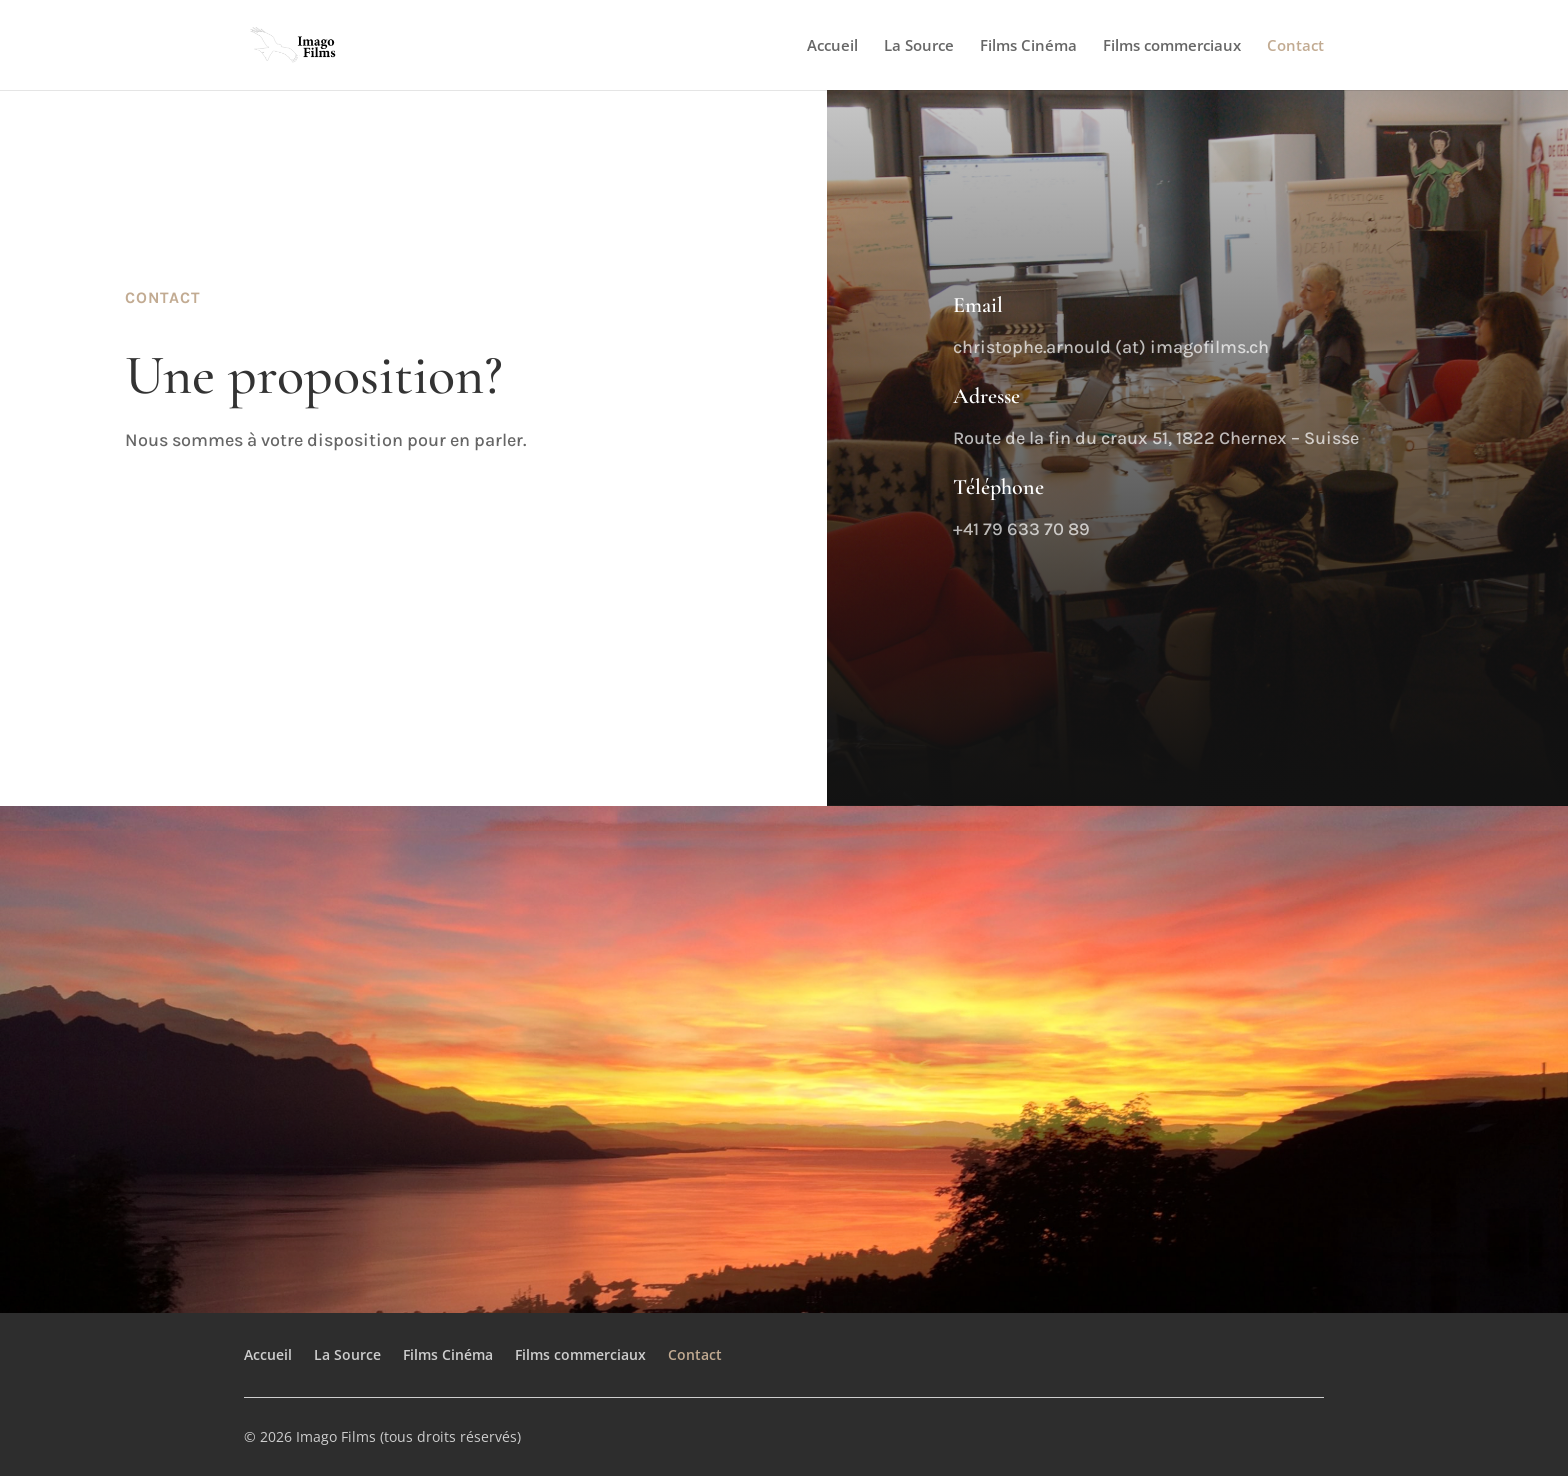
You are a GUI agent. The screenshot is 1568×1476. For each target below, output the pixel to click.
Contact (1295, 46)
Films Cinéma (1028, 46)
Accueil (832, 46)
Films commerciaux (1172, 46)
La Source (919, 46)
